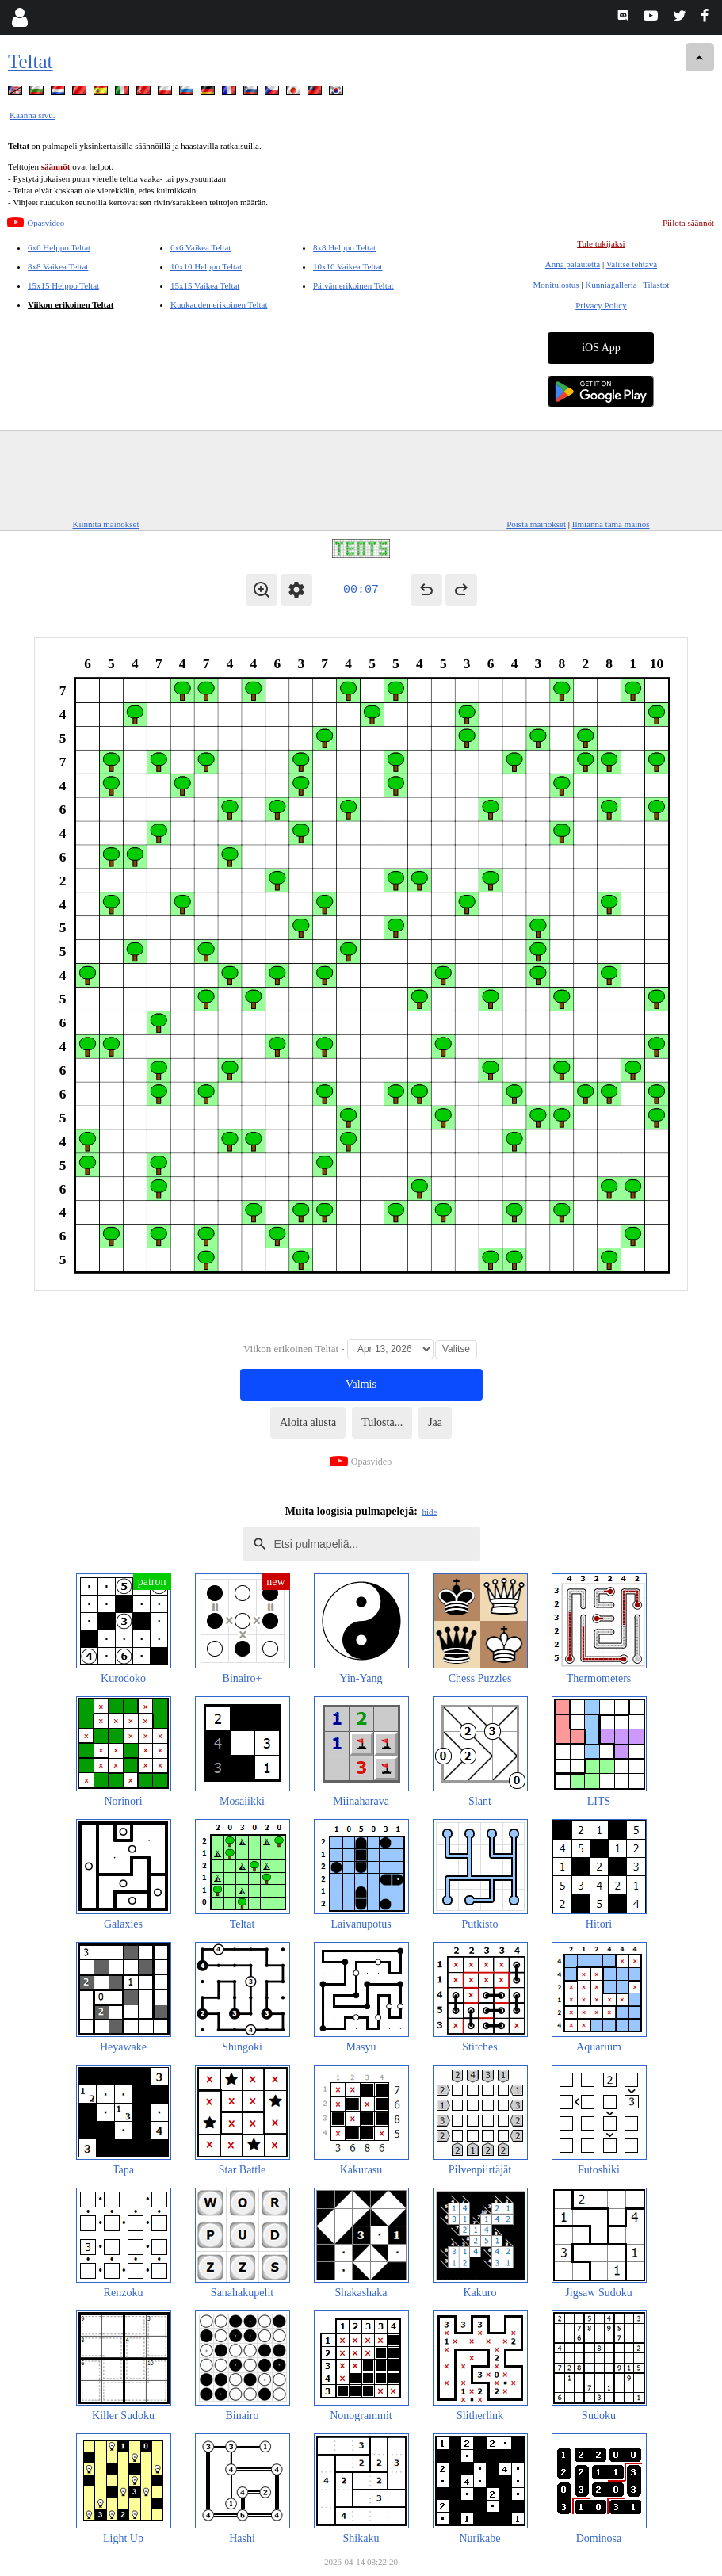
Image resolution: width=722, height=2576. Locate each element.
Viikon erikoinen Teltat (70, 304)
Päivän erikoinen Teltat (353, 285)
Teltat (30, 61)
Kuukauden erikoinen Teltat (218, 304)
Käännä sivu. (32, 115)
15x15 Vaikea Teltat (204, 285)
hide (429, 1511)
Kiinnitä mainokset (106, 524)
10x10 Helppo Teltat (206, 266)
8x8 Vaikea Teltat (58, 266)
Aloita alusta (308, 1422)
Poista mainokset (536, 524)
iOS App (601, 348)
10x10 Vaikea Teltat (347, 266)
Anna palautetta (572, 264)
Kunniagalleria (610, 284)
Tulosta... (382, 1422)
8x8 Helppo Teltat (344, 247)
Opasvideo (45, 222)
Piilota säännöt (688, 222)
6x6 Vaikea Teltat (200, 247)
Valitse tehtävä (631, 264)
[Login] (19, 17)
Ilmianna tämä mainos (611, 524)
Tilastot (656, 284)
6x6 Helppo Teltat (59, 247)
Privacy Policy (600, 305)
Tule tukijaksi (601, 243)
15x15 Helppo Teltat (63, 285)
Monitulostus (556, 284)
